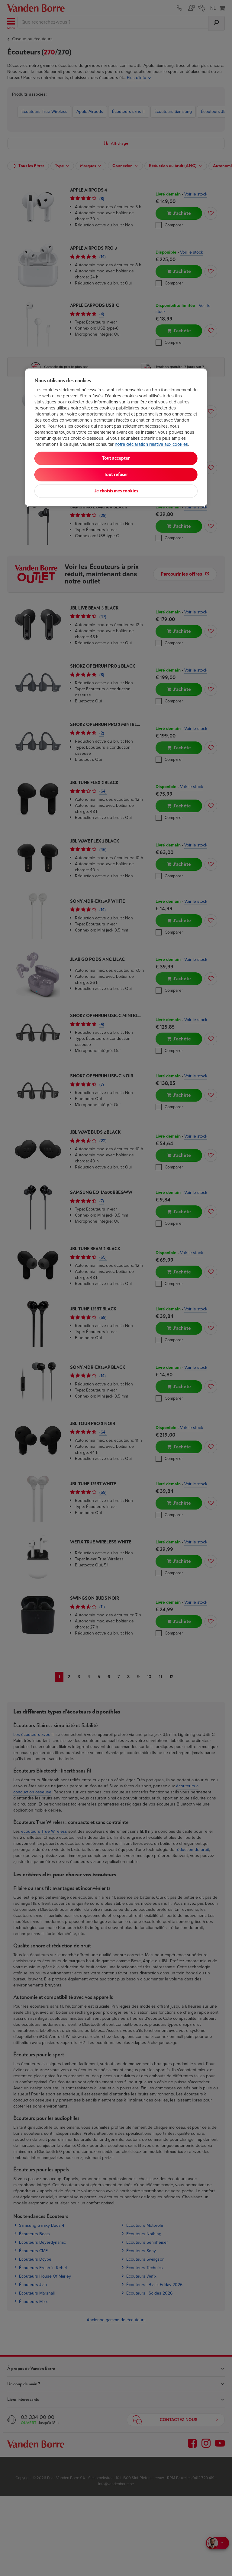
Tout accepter (116, 458)
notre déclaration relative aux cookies (151, 444)
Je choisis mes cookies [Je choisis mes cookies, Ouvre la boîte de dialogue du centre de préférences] (116, 491)
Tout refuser (116, 474)
